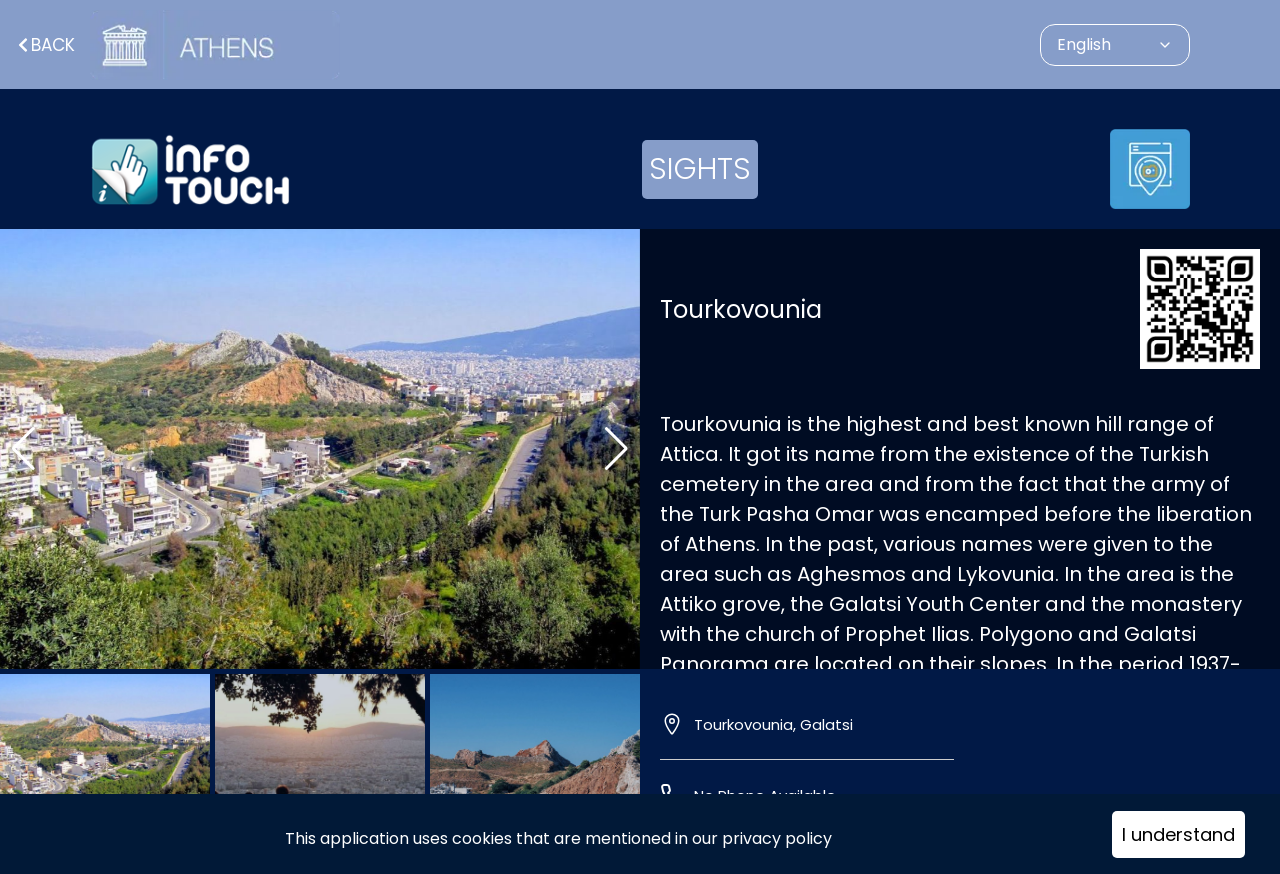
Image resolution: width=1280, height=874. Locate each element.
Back (45, 45)
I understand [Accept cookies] (1178, 834)
